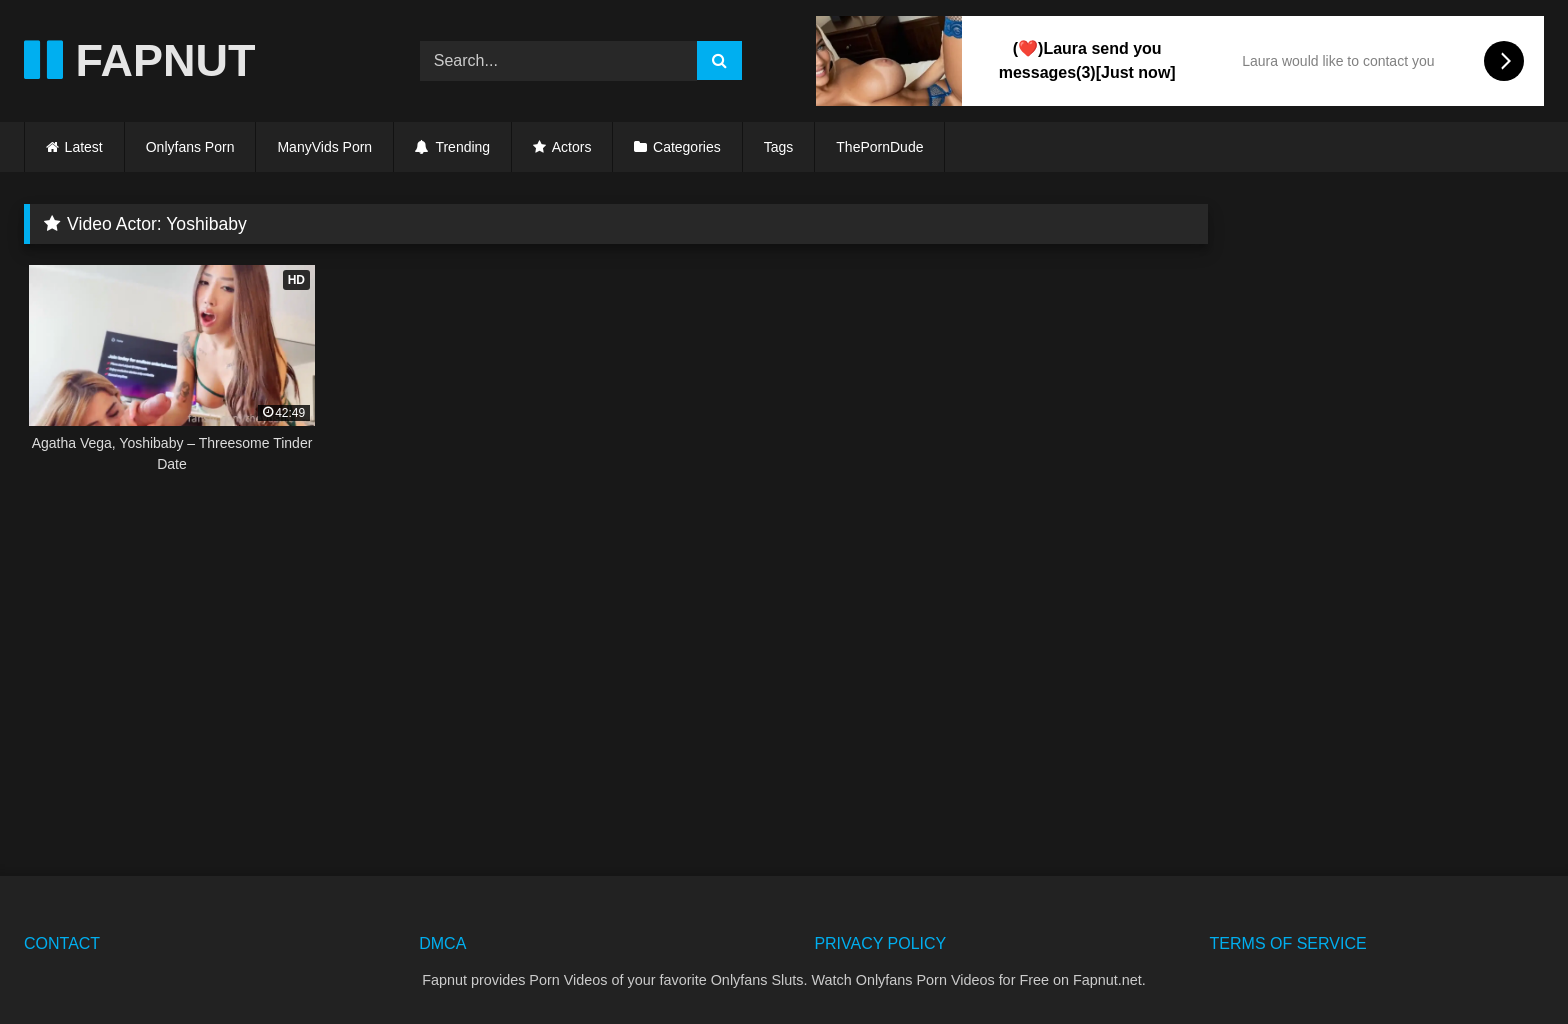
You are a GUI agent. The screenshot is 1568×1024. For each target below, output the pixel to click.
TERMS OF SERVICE (1288, 943)
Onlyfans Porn (190, 147)
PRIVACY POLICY (880, 943)
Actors (572, 147)
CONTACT (62, 943)
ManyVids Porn (324, 147)
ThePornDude (879, 147)
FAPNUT (140, 60)
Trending (452, 147)
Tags (779, 147)
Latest (84, 147)
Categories (687, 147)
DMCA (442, 943)
